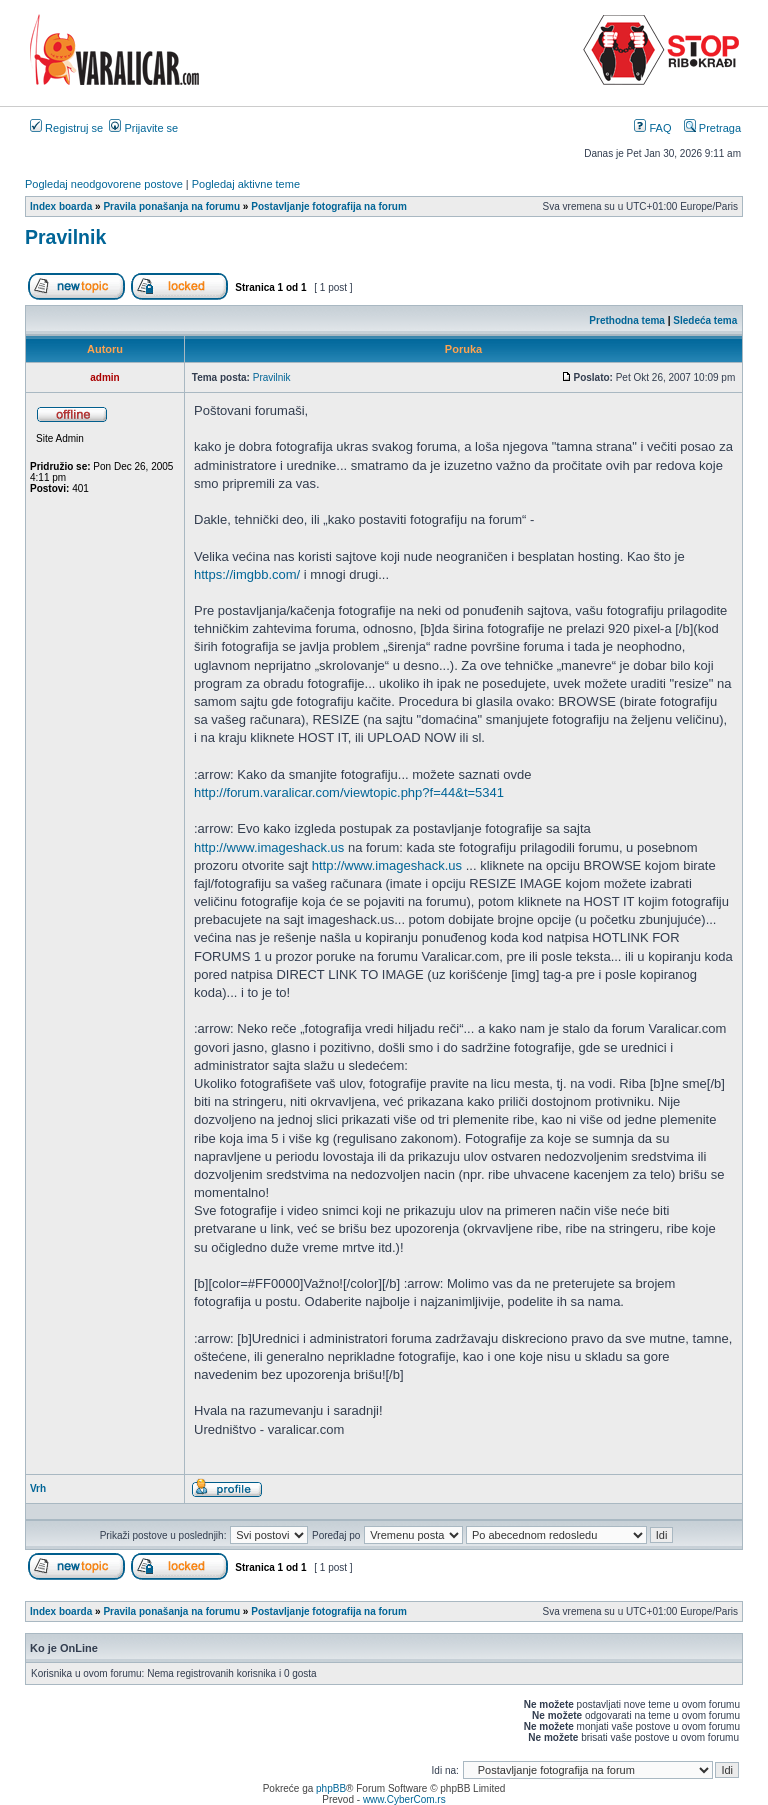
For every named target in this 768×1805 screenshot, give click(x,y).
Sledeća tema (705, 320)
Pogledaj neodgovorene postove (104, 184)
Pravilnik (65, 237)
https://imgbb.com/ (247, 574)
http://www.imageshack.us (269, 847)
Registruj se (66, 128)
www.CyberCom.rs (404, 1799)
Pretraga (712, 128)
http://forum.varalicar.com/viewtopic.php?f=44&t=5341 (349, 792)
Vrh (38, 1488)
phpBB (331, 1788)
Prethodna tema (627, 320)
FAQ (652, 128)
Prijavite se (143, 128)
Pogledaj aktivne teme (246, 184)
